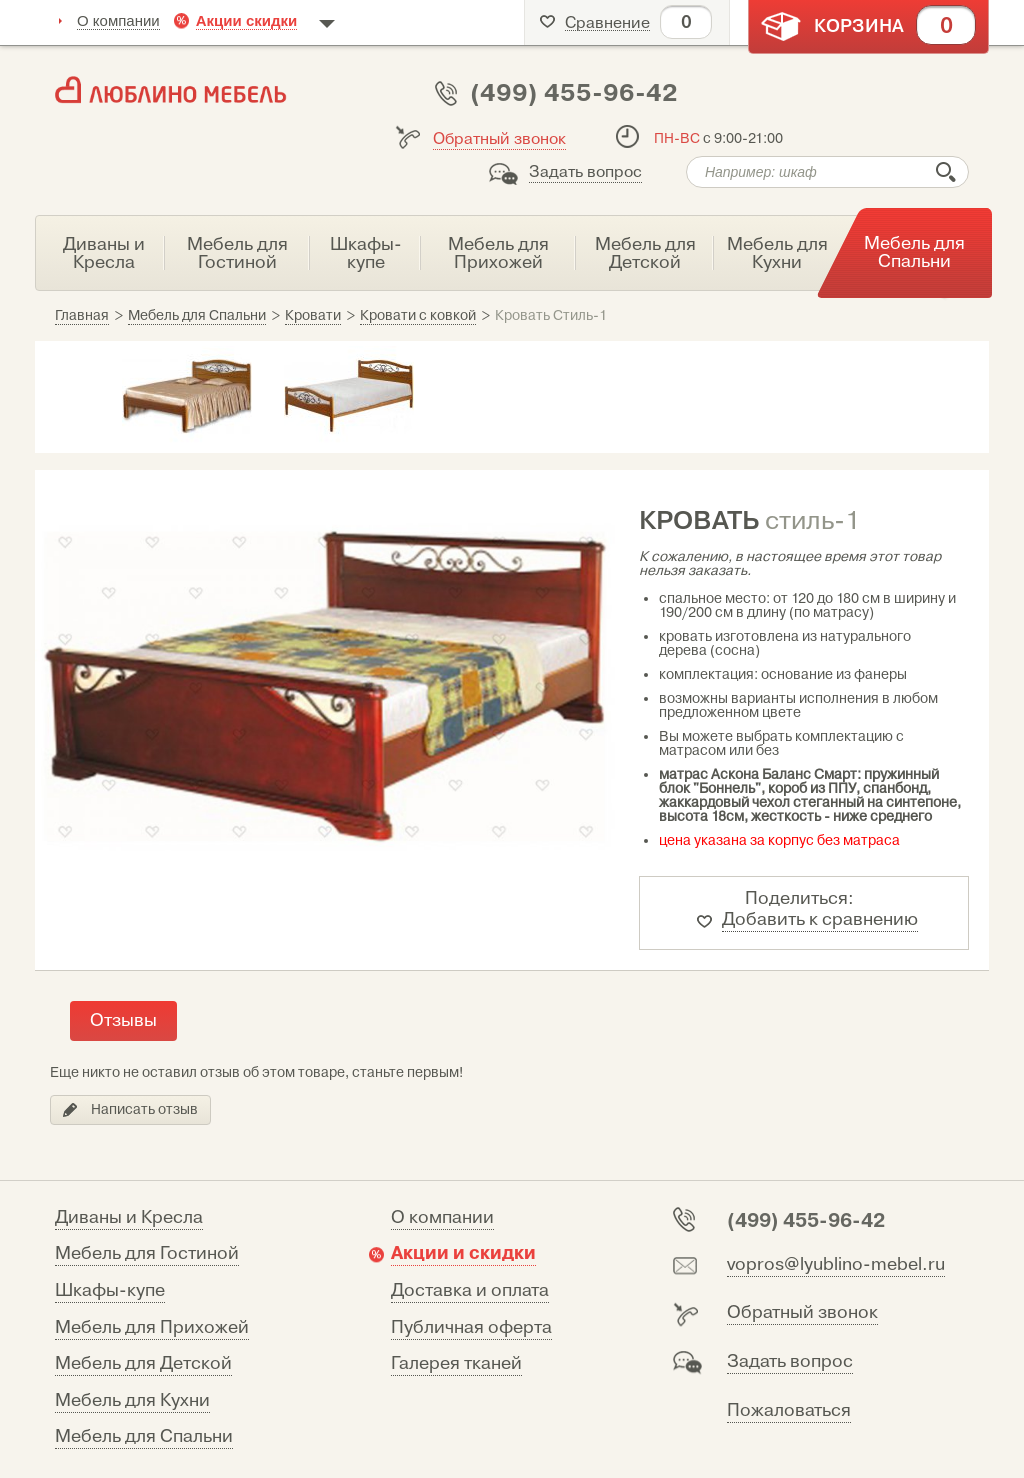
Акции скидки (247, 20)
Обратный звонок (499, 139)
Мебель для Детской (143, 1363)
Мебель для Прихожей (152, 1327)
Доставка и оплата (470, 1290)
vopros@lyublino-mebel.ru (836, 1264)
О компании (118, 20)
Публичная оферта (471, 1327)
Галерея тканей (456, 1363)
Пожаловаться (789, 1410)
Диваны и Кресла (129, 1217)
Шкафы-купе (110, 1290)
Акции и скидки (463, 1253)
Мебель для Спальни (144, 1436)
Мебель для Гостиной (147, 1253)
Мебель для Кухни (132, 1400)
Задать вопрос (585, 172)
